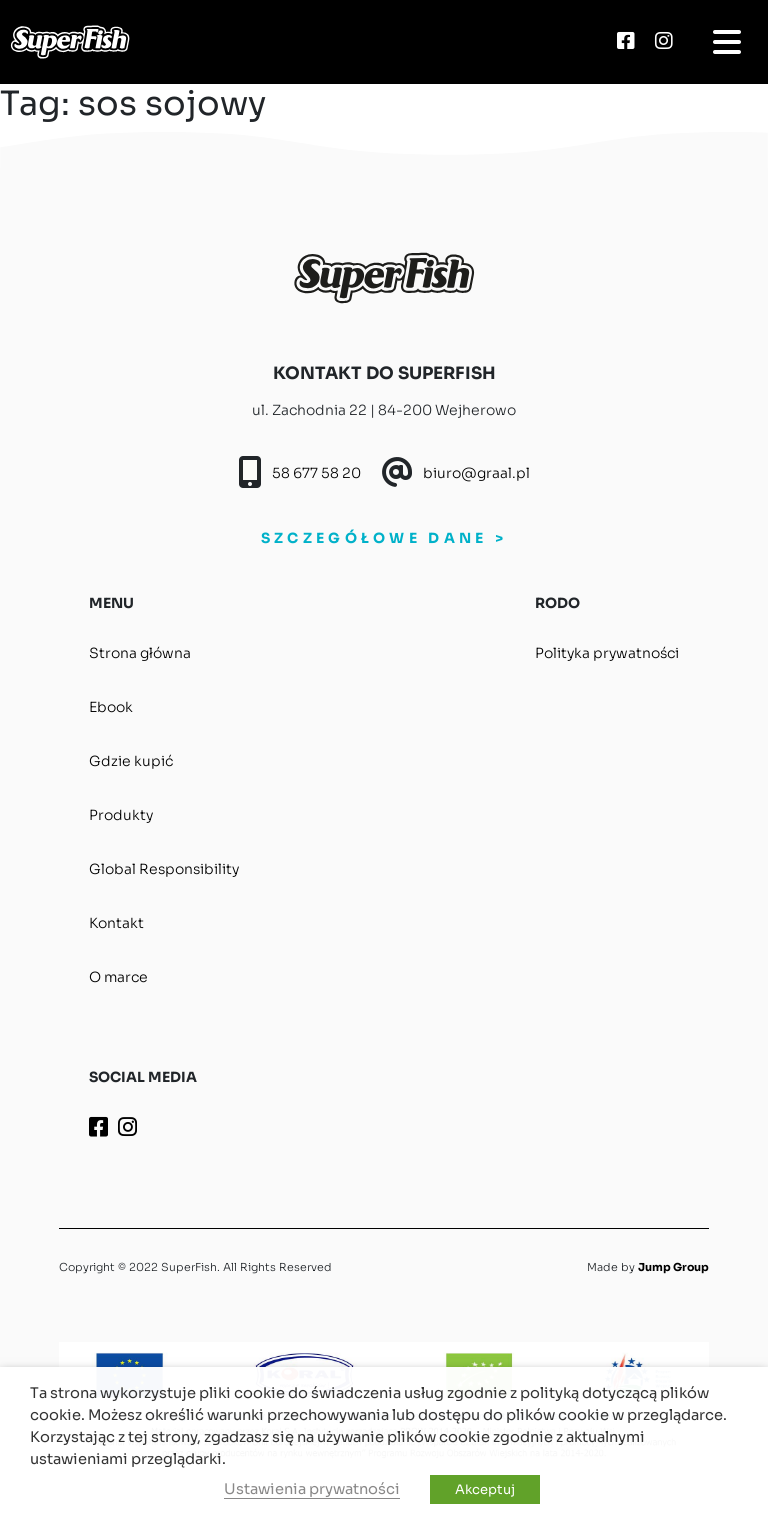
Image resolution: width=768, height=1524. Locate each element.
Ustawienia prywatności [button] (312, 1489)
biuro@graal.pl (476, 473)
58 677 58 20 (316, 473)
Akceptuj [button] (485, 1489)
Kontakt (116, 923)
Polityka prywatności (607, 653)
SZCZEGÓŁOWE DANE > (384, 538)
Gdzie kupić (131, 761)
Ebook (111, 707)
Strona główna (140, 653)
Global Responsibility (164, 869)
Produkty (121, 815)
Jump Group (673, 1267)
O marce (118, 977)
